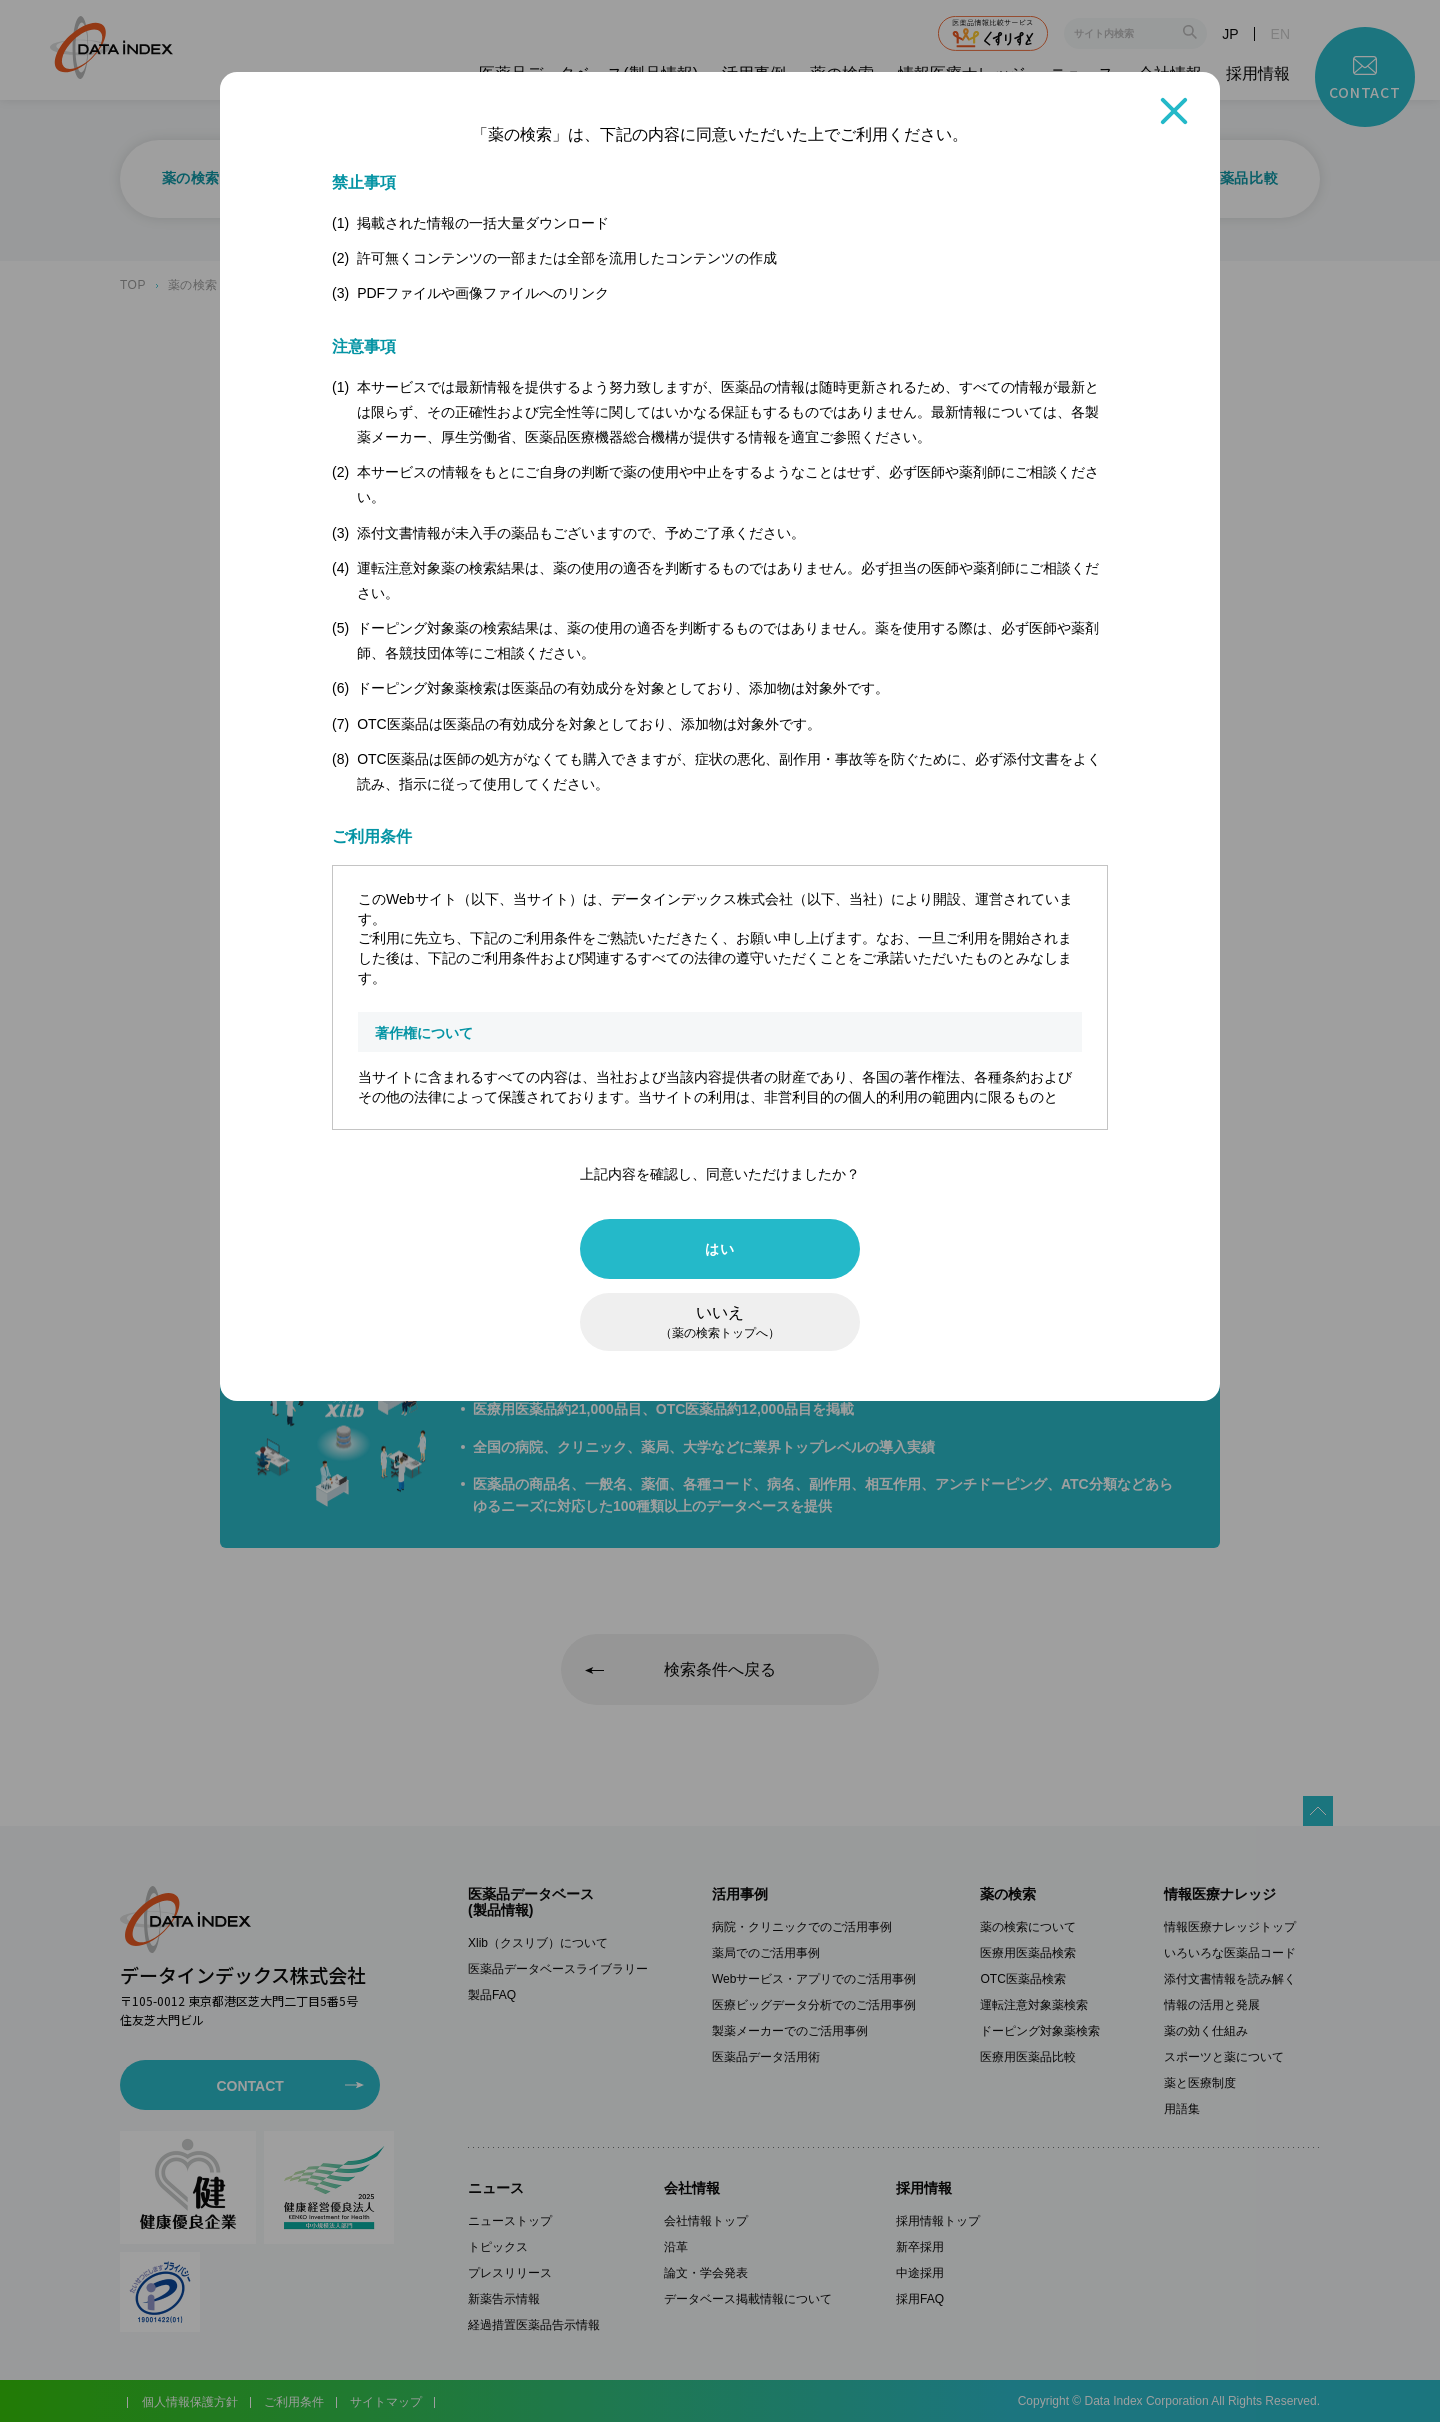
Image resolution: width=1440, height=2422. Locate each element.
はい (719, 1249)
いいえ (720, 1322)
